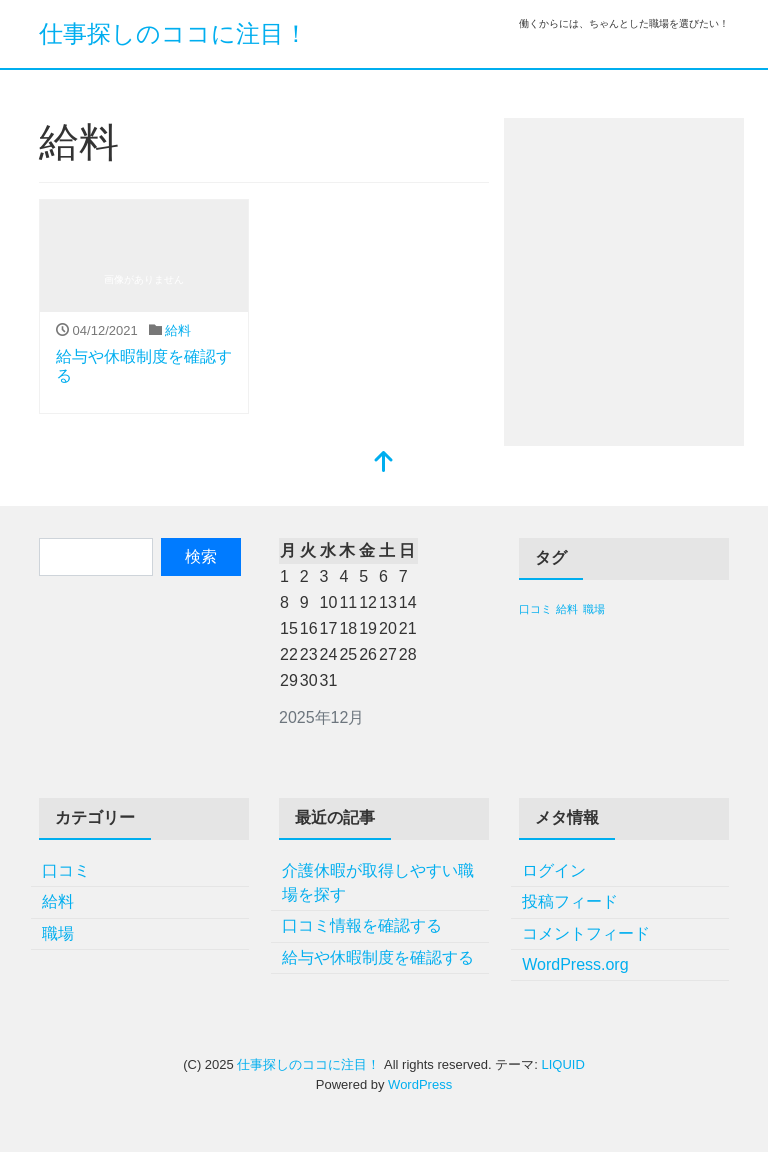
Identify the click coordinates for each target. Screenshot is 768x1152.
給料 (178, 330)
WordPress (420, 1084)
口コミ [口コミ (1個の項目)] (535, 609)
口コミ (66, 870)
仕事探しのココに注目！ (173, 33)
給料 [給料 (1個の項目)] (567, 609)
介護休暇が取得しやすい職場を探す (378, 882)
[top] (384, 463)
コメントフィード (586, 933)
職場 (58, 933)
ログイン (554, 870)
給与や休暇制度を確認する (378, 957)
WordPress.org (575, 964)
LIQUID (562, 1064)
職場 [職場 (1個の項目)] (594, 609)
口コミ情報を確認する (362, 925)
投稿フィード (570, 901)
